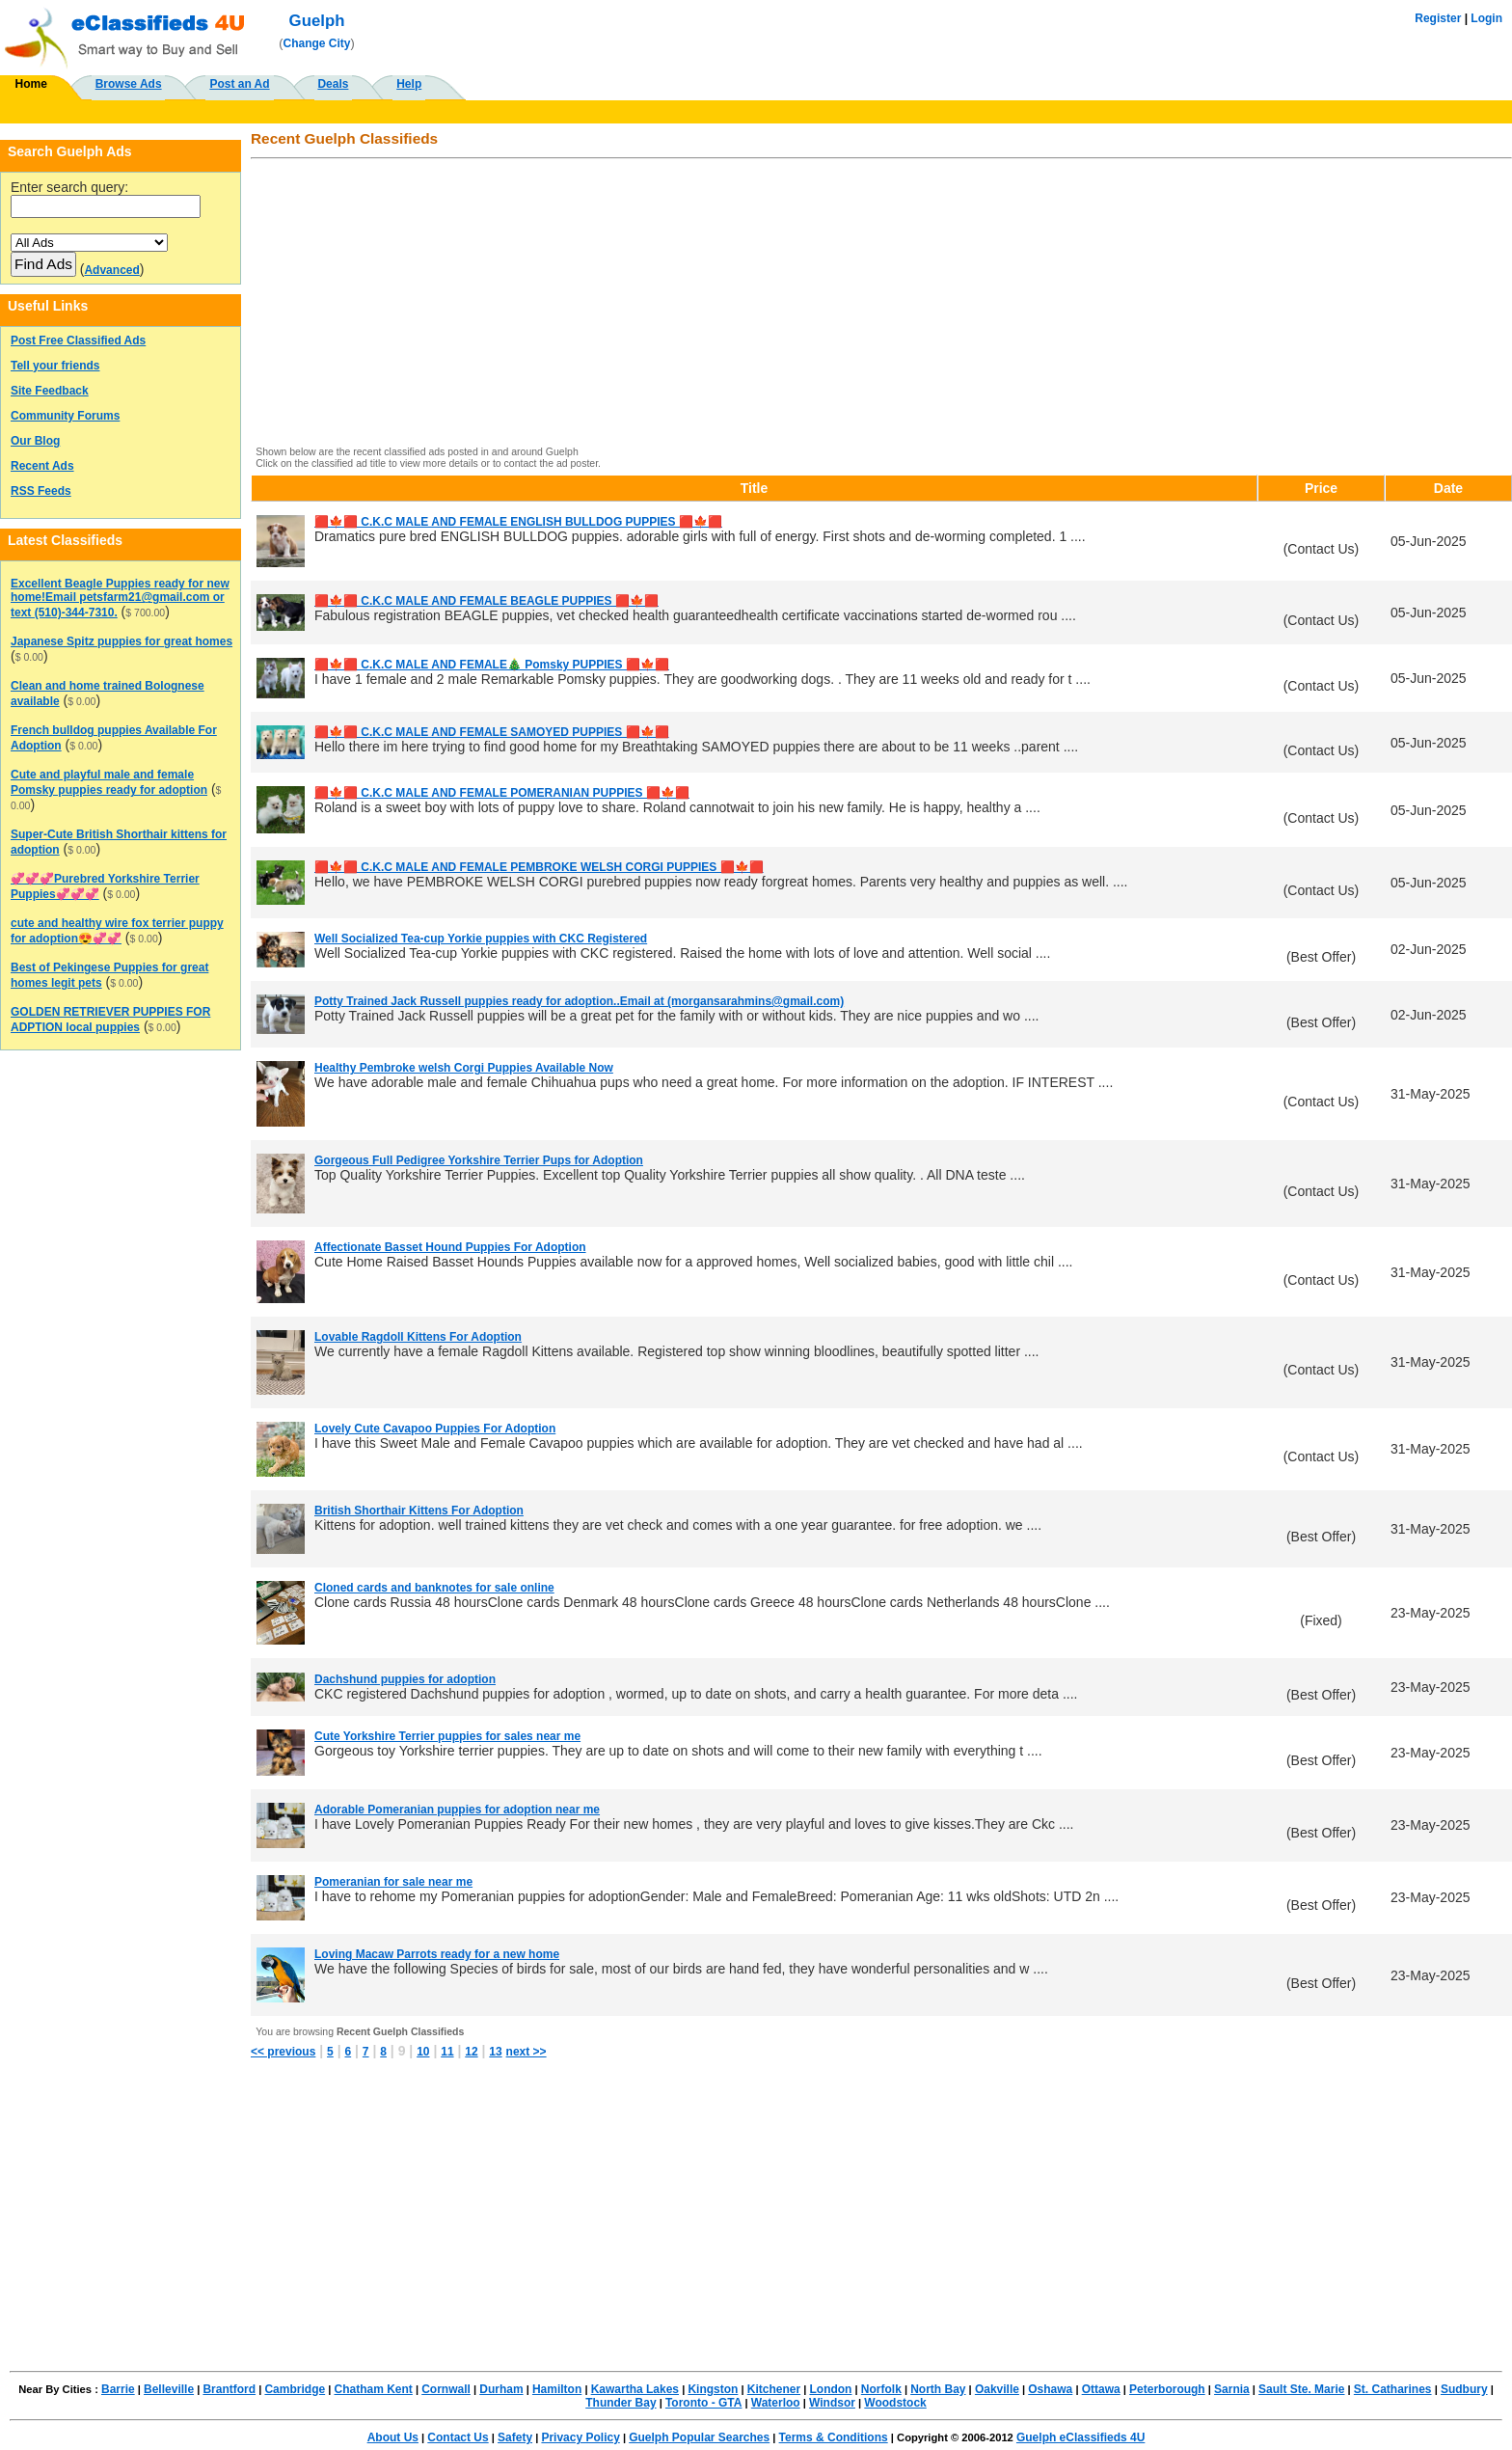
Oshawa (1050, 2389)
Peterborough (1167, 2389)
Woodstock (895, 2402)
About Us (392, 2437)
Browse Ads (128, 84)
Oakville (997, 2389)
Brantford (229, 2389)
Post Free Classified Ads (78, 340)
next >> (526, 2051)
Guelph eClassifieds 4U (1080, 2437)
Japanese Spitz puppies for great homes (121, 641)
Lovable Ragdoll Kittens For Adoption (418, 1337)
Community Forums (65, 415)
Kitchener (773, 2389)
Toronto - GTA (703, 2402)
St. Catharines (1393, 2389)
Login (1486, 18)
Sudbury (1464, 2389)
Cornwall (446, 2389)
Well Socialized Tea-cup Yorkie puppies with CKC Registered (480, 938)
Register (1438, 18)
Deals (332, 84)
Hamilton (556, 2389)
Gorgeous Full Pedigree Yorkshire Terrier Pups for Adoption (478, 1160)
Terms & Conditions (833, 2437)
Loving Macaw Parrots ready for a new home (436, 1954)
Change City (317, 43)
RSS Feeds (41, 491)
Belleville (169, 2389)
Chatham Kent (374, 2389)
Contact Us (457, 2437)
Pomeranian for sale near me (393, 1882)
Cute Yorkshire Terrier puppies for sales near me (447, 1736)
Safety (515, 2437)
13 (495, 2051)
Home (31, 84)
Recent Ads (42, 466)
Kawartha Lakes (635, 2389)
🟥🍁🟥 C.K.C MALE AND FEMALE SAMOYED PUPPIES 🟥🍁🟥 (491, 732)
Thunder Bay (620, 2402)
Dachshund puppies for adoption (405, 1679)
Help (408, 84)
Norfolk (881, 2389)
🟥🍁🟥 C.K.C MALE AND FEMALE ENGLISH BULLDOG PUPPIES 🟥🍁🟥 (518, 522)
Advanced (111, 270)
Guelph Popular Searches (699, 2437)
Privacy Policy (580, 2437)
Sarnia (1232, 2389)
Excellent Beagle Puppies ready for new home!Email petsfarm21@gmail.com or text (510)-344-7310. (120, 598)
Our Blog (35, 441)
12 (471, 2051)
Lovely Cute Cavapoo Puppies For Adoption (434, 1428)
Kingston (713, 2389)
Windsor (832, 2402)
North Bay (937, 2389)
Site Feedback (50, 390)
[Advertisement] (836, 304)
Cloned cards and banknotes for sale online (434, 1587)
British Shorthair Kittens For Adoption (419, 1510)
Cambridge (294, 2389)
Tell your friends (55, 365)
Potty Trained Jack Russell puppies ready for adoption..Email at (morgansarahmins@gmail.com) (579, 1001)
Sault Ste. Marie (1301, 2389)
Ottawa (1101, 2389)
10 (423, 2051)
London (830, 2389)
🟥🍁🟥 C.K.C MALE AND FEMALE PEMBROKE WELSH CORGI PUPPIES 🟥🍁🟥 (539, 867)
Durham (501, 2389)
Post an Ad (239, 84)
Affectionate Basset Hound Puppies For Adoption (450, 1247)
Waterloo (775, 2402)
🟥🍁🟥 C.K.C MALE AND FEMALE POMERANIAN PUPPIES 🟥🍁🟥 (501, 793)
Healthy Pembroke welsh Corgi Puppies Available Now (463, 1068)
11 (447, 2051)
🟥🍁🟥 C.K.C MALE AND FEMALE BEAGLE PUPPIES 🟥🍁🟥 (486, 601)
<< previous (283, 2051)
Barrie (118, 2389)
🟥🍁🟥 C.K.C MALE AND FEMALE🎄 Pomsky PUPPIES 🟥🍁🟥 (491, 664)
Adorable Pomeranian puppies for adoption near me (457, 1809)
